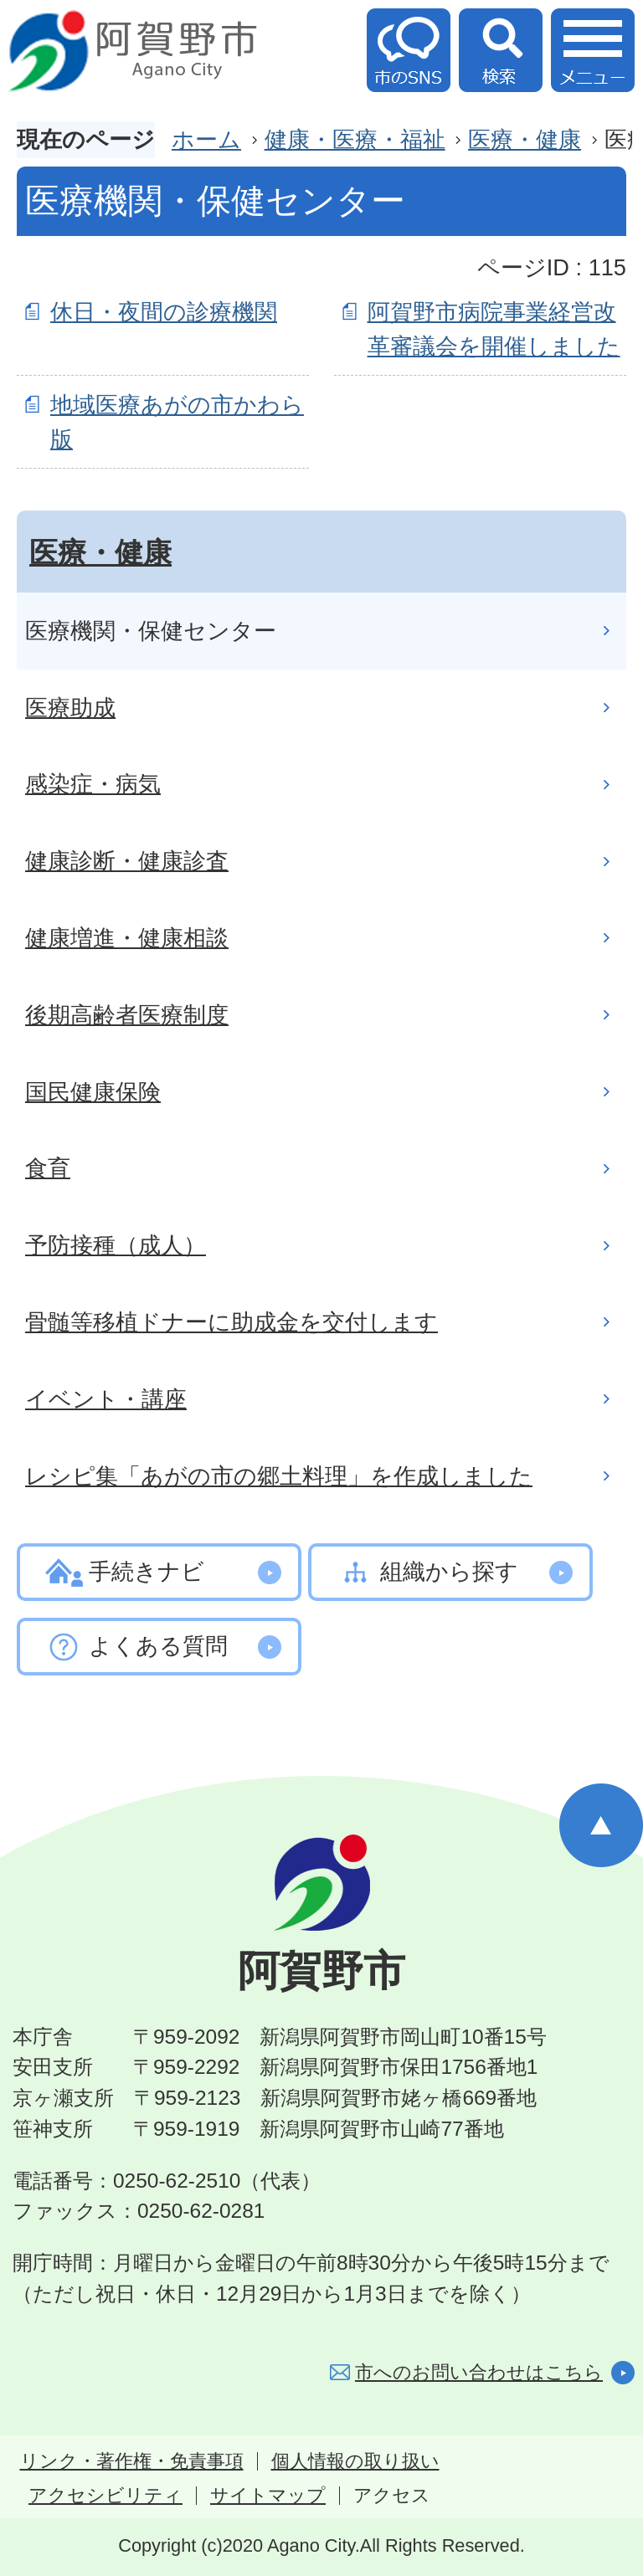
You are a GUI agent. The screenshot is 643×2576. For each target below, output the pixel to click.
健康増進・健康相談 (127, 938)
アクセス (391, 2495)
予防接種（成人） (115, 1245)
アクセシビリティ (105, 2495)
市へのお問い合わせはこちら (479, 2372)
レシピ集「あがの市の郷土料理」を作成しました (278, 1476)
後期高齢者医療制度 (127, 1015)
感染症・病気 (93, 784)
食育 (47, 1168)
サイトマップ (268, 2495)
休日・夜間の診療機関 (163, 312)
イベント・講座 (106, 1399)
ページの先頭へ (601, 1825)
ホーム (206, 139)
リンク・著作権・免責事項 (132, 2461)
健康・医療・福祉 (355, 139)
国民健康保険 (93, 1092)
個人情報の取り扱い (355, 2461)
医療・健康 (524, 139)
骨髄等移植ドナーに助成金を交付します (231, 1322)
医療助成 (70, 708)
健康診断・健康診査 (127, 861)
